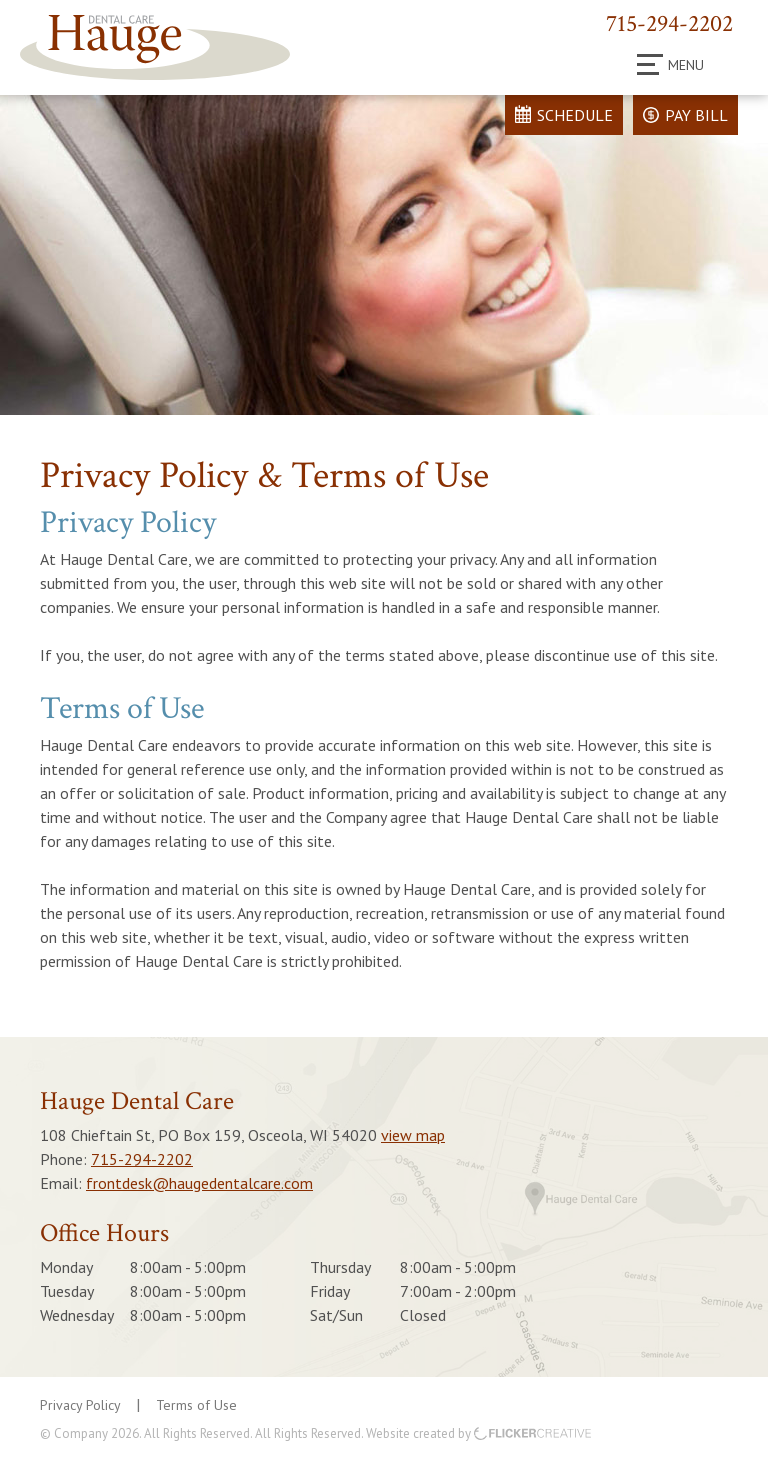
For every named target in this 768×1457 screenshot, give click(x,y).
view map (413, 1135)
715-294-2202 (669, 23)
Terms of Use (196, 1405)
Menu (670, 65)
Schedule (575, 115)
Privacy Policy (80, 1405)
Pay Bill (696, 115)
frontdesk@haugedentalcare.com (199, 1183)
